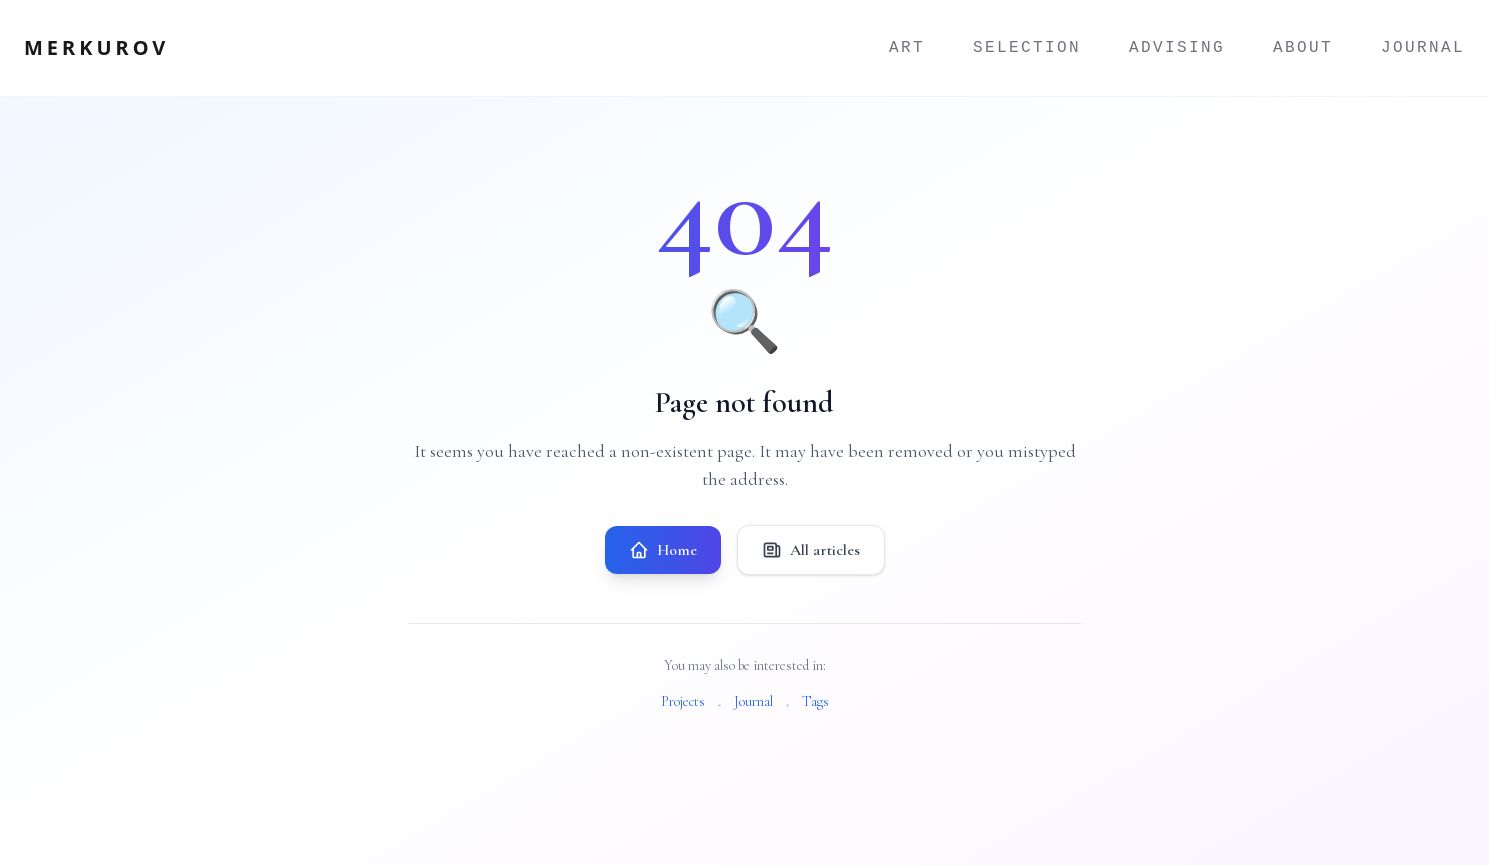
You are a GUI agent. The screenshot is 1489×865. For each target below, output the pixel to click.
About (1303, 48)
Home (663, 550)
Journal (1423, 48)
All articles (811, 550)
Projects (683, 701)
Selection (1027, 48)
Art (907, 48)
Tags (815, 701)
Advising (1177, 48)
